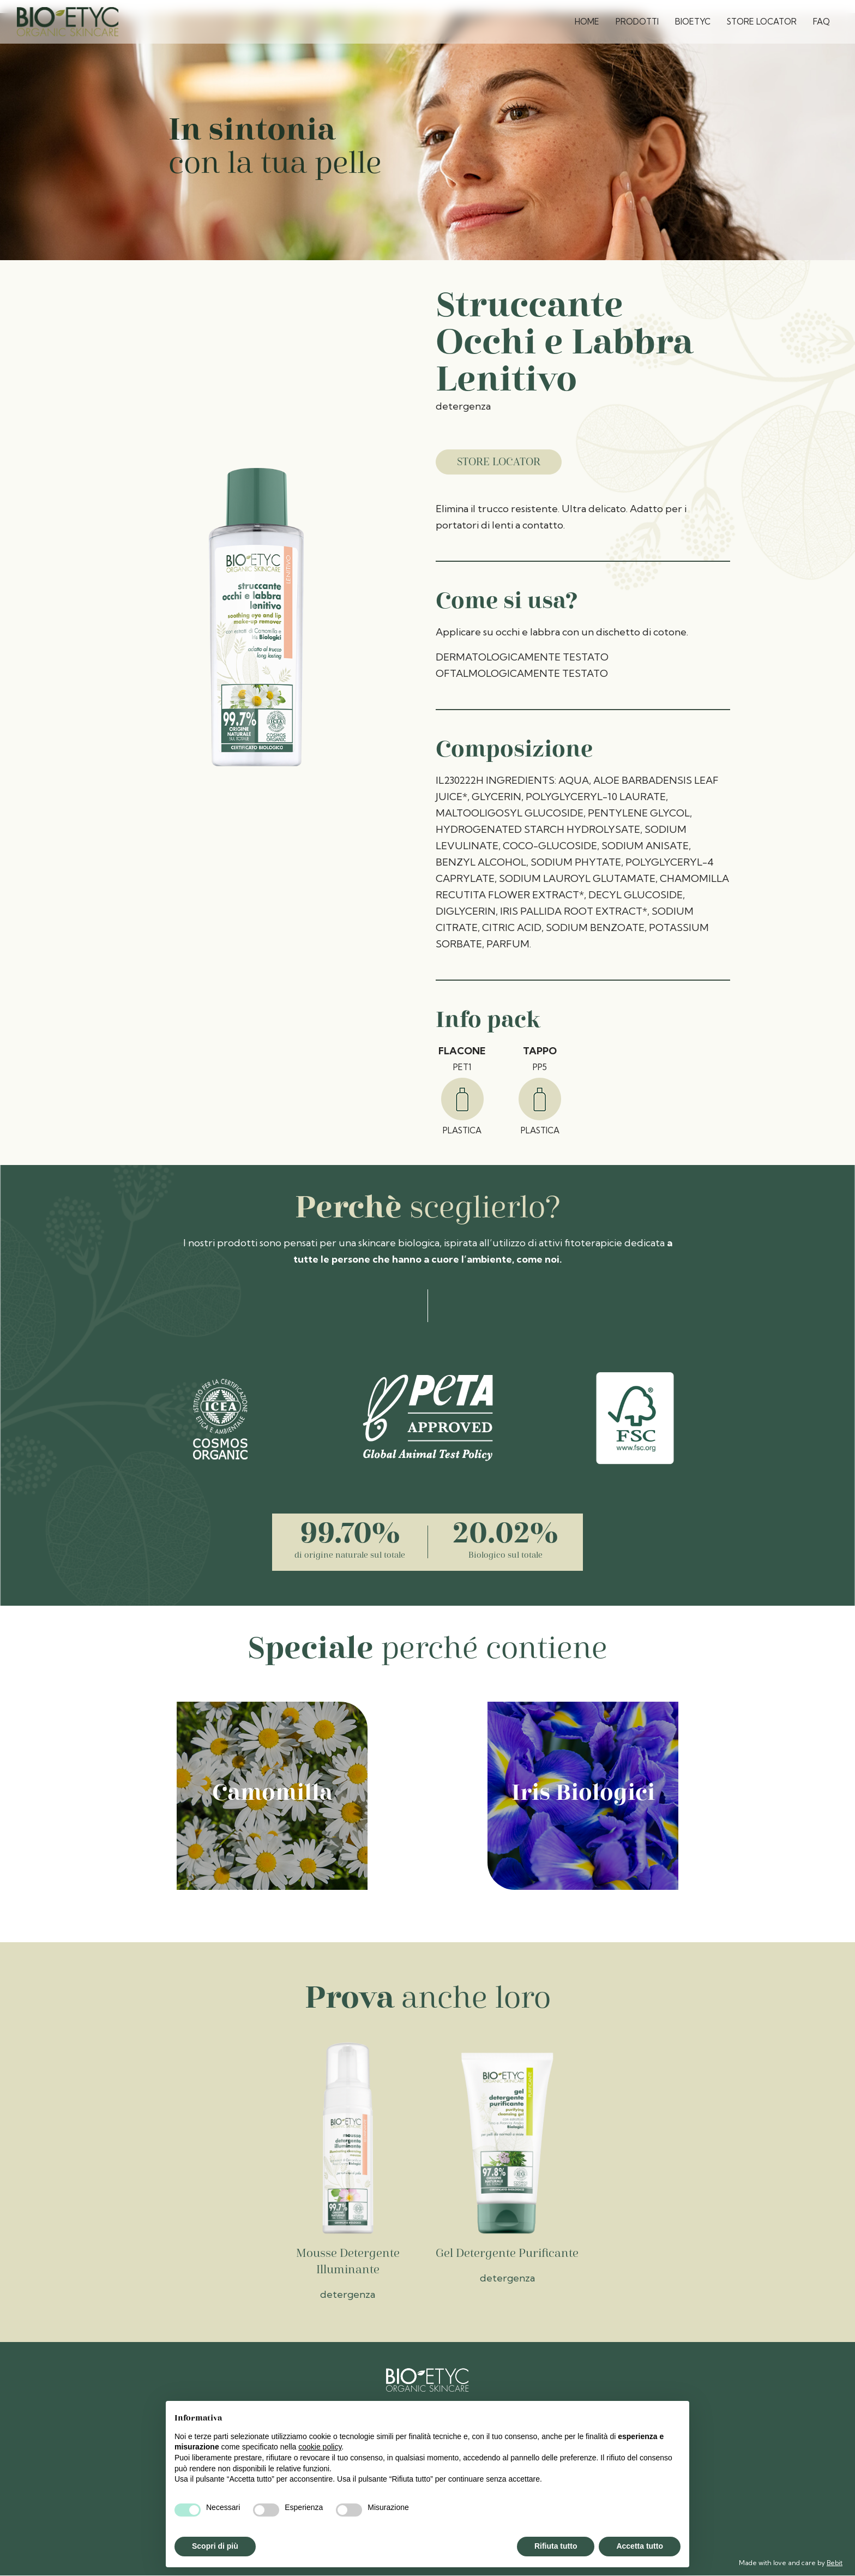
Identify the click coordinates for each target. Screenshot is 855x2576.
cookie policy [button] (319, 2446)
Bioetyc (693, 21)
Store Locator (762, 21)
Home (587, 21)
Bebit (834, 2563)
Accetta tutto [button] (639, 2546)
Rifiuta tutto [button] (555, 2546)
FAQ (821, 21)
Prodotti (637, 21)
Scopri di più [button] (215, 2546)
